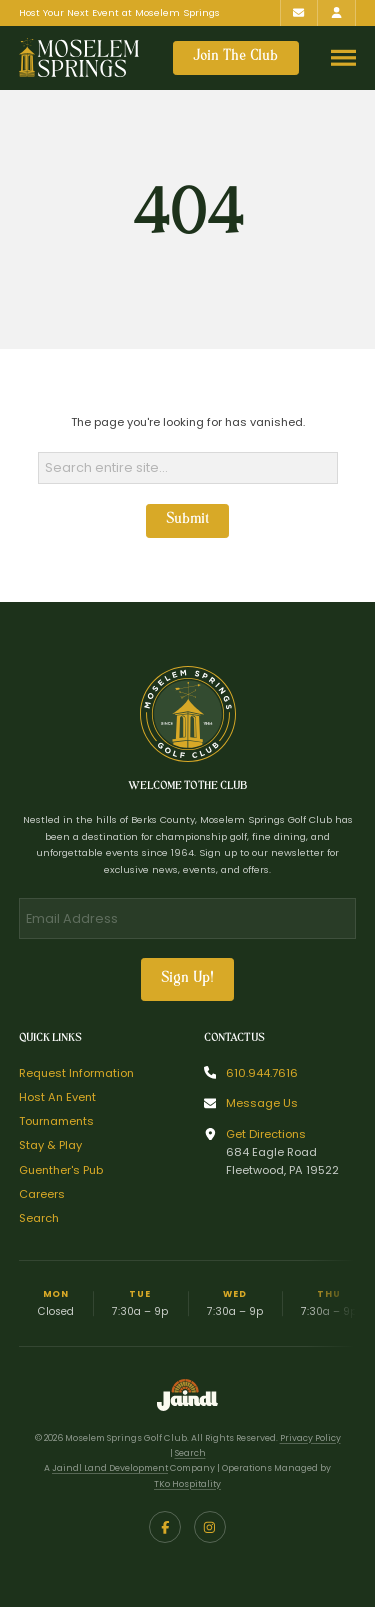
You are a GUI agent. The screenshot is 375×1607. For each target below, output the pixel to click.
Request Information (76, 1073)
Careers (42, 1194)
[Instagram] (210, 1527)
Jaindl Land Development (110, 1468)
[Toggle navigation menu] (344, 58)
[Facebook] (165, 1527)
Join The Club (235, 57)
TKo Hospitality (187, 1484)
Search (39, 1218)
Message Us (262, 1103)
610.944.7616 (262, 1073)
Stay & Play (50, 1145)
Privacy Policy (310, 1438)
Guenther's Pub (61, 1170)
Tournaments (56, 1121)
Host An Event (57, 1097)
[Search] (188, 468)
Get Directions (266, 1134)
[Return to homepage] (79, 57)
